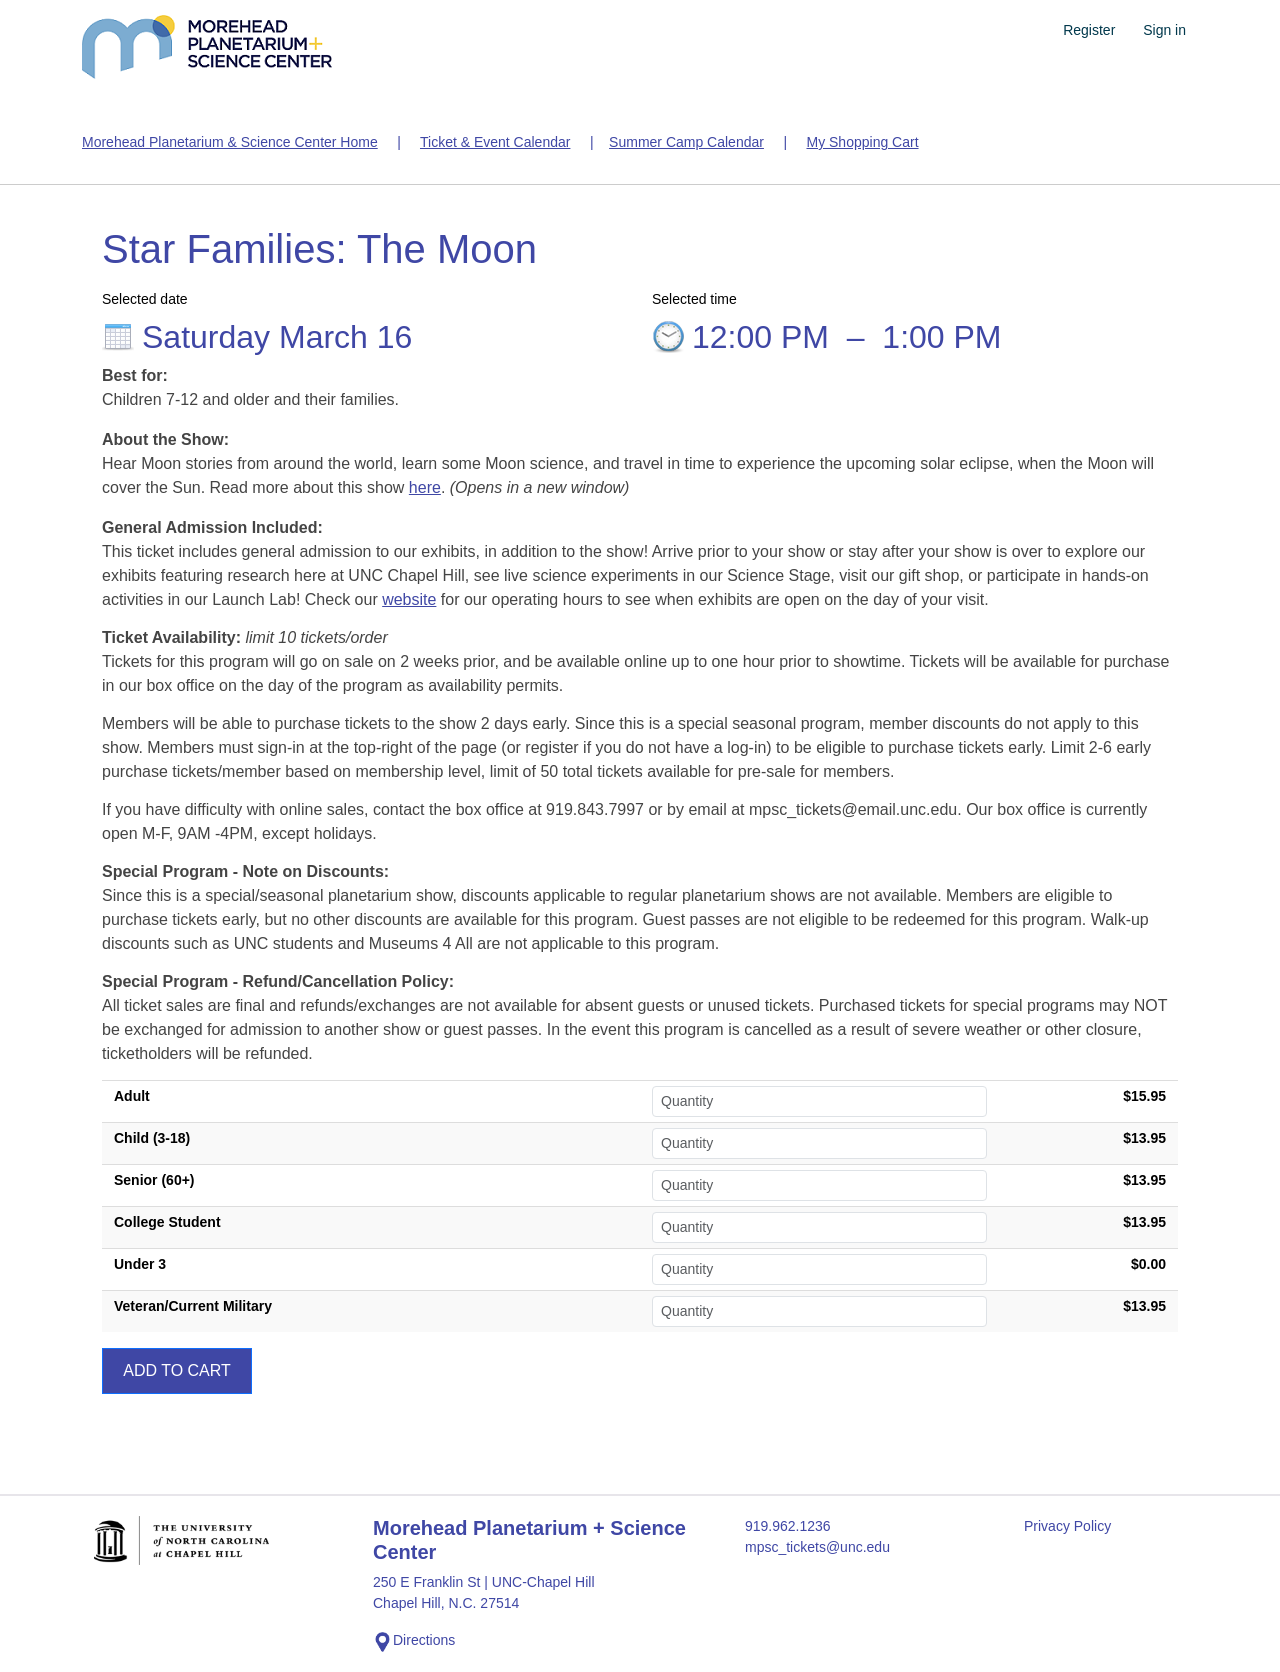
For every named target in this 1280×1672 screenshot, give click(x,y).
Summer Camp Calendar (686, 142)
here (425, 487)
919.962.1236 (788, 1526)
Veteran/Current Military (193, 1306)
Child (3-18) (152, 1138)
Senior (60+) (154, 1180)
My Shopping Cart (862, 142)
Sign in (1164, 30)
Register (1089, 30)
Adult (132, 1096)
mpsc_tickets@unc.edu (817, 1547)
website (409, 599)
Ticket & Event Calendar (495, 142)
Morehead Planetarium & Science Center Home (230, 142)
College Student (167, 1222)
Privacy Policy (1067, 1526)
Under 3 (140, 1264)
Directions (414, 1642)
